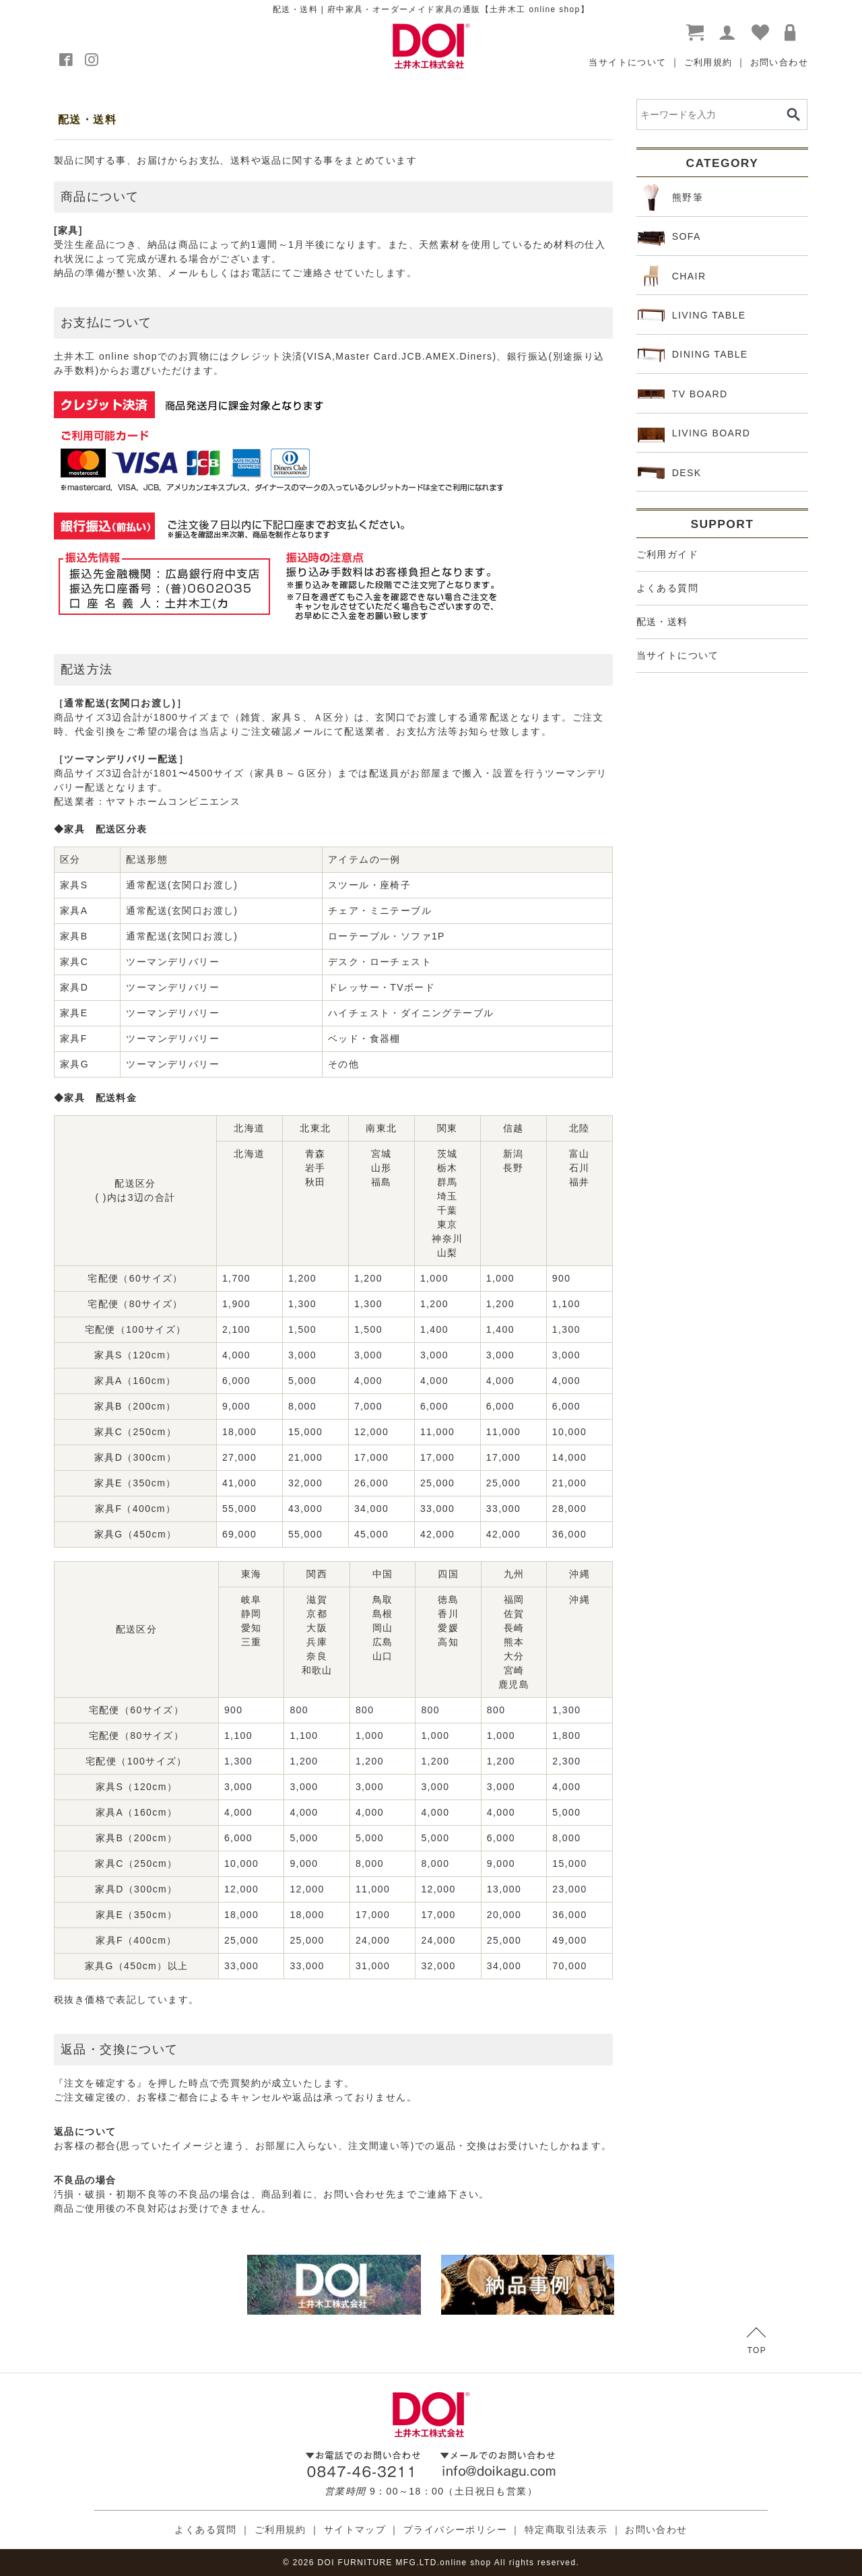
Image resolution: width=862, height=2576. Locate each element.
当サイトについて (627, 62)
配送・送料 (662, 621)
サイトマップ (355, 2529)
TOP (756, 2341)
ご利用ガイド (667, 554)
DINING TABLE (693, 354)
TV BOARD (683, 394)
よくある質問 (667, 588)
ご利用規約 (708, 62)
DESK (670, 472)
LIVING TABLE (692, 315)
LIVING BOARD (694, 433)
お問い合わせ (779, 62)
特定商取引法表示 (566, 2529)
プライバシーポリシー (455, 2529)
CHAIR (672, 276)
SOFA (669, 237)
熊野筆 (670, 197)
